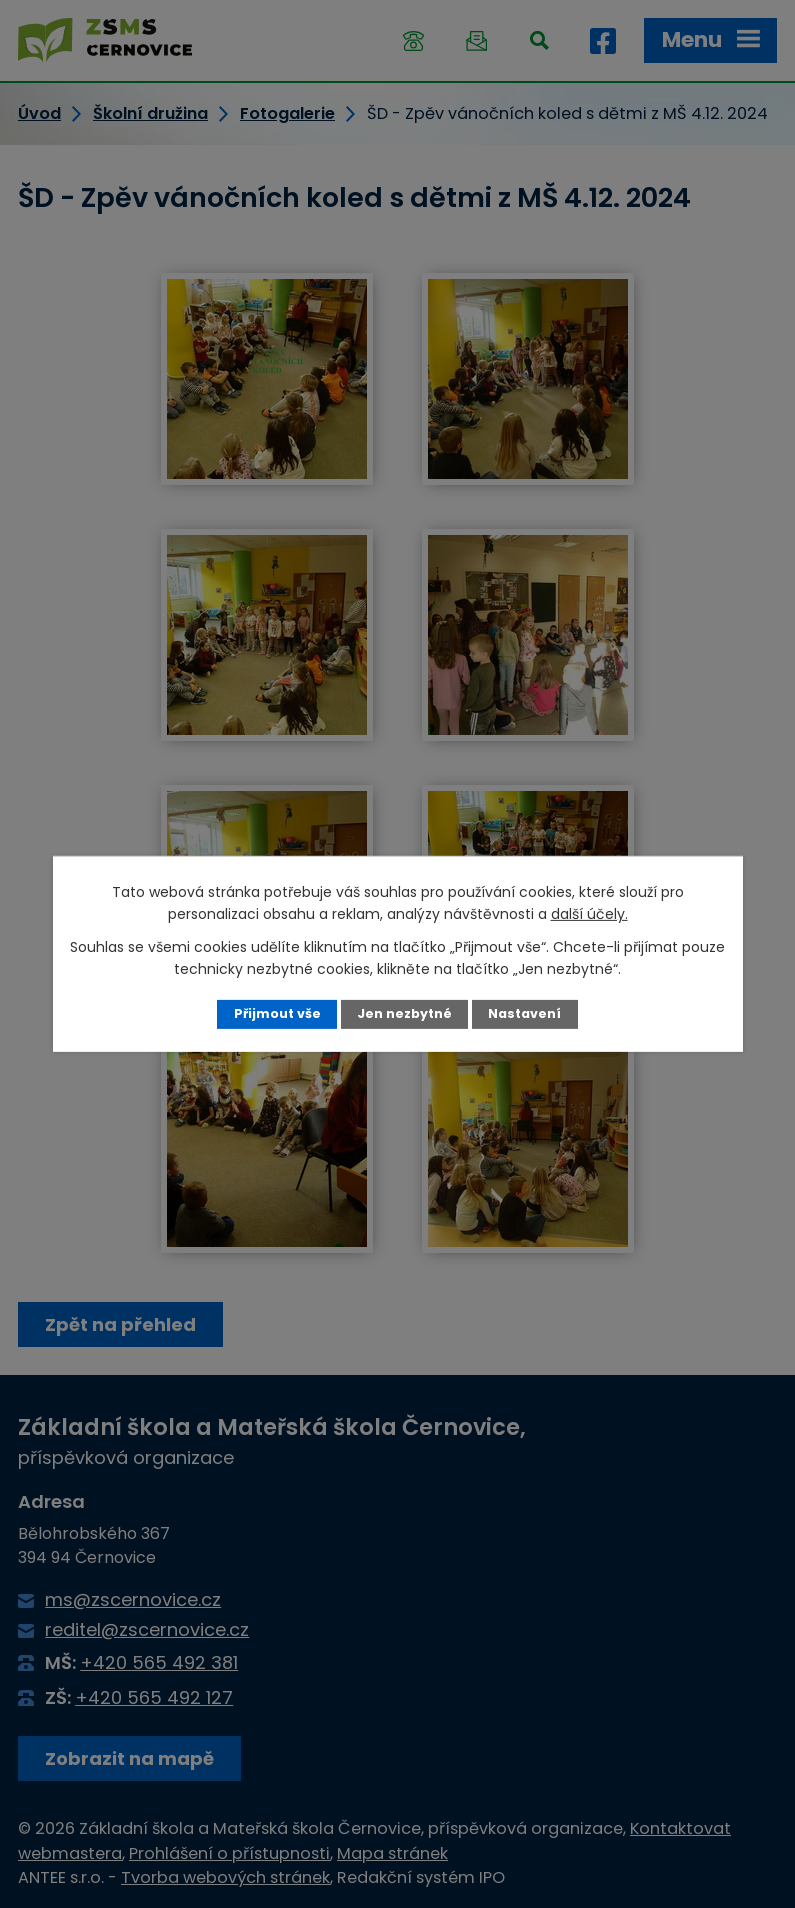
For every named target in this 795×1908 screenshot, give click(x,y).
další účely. (589, 914)
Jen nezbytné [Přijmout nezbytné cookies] (404, 1013)
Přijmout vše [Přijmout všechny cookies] (277, 1013)
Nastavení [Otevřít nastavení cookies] (524, 1013)
